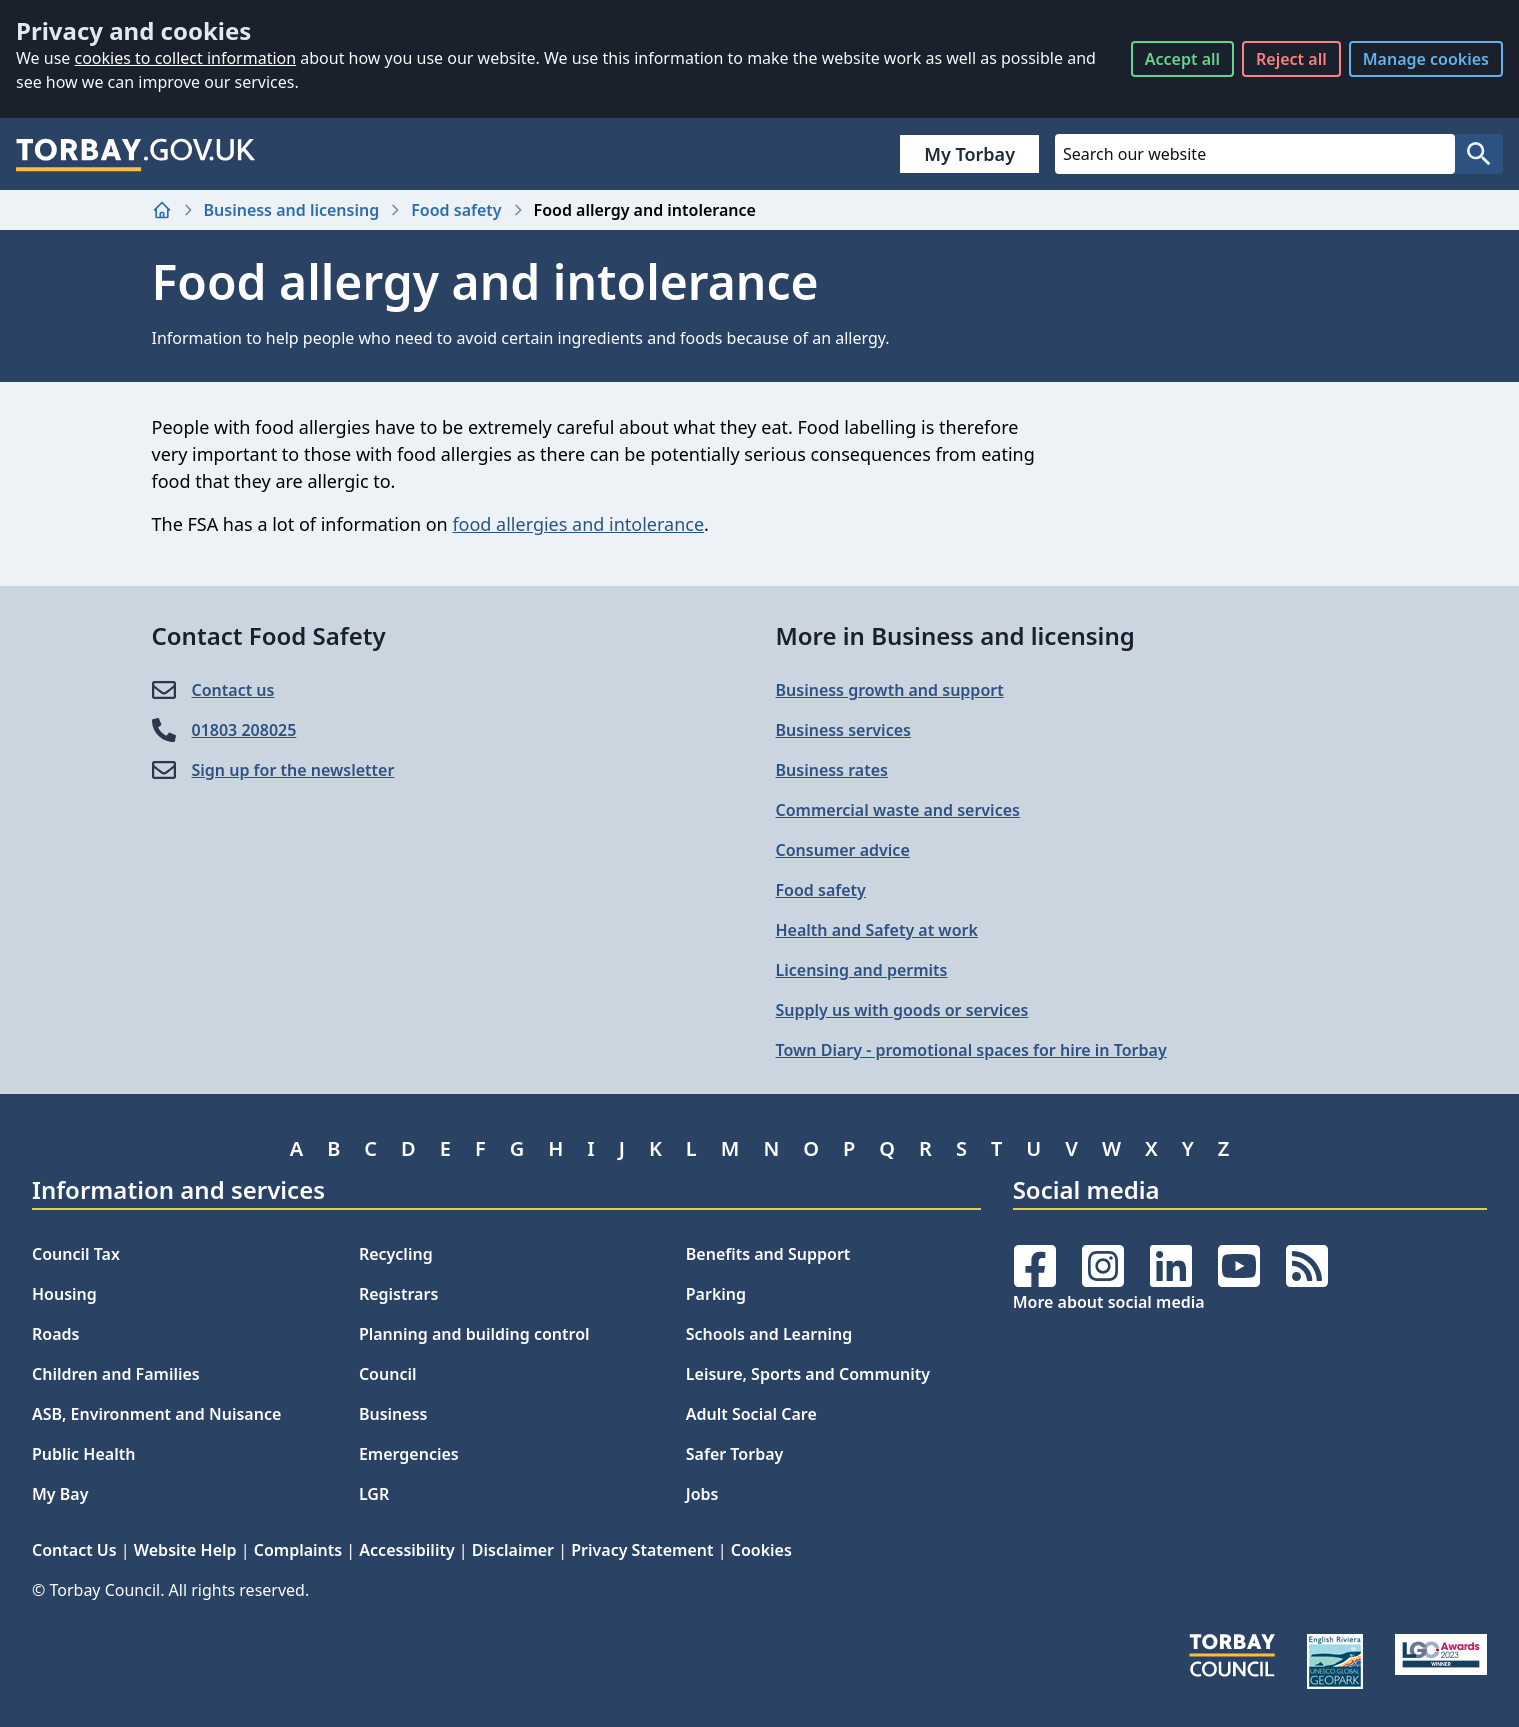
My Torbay (969, 154)
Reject (1291, 59)
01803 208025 (244, 730)
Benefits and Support (768, 1254)
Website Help (185, 1550)
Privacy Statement (642, 1550)
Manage (1426, 59)
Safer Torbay (735, 1454)
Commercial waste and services (898, 810)
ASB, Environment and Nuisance (156, 1414)
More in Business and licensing (955, 635)
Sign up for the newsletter (293, 770)
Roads (55, 1334)
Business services (843, 730)
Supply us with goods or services (902, 1010)
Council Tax (76, 1254)
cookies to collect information (185, 58)
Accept (1182, 59)
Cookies (761, 1550)
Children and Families (116, 1374)
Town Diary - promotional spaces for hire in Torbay (971, 1050)
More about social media (1109, 1302)
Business (393, 1414)
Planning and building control (474, 1334)
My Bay (60, 1494)
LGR (374, 1494)
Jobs (702, 1494)
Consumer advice (843, 850)
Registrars (398, 1294)
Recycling (396, 1254)
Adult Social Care (751, 1414)
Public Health (83, 1454)
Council (388, 1374)
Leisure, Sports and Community (808, 1374)
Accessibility (406, 1550)
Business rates (832, 770)
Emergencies (409, 1454)
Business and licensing (292, 210)
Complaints (298, 1550)
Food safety (456, 210)
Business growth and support (890, 690)
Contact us (233, 690)
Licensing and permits (862, 970)
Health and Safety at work (877, 930)
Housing (64, 1294)
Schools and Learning (769, 1334)
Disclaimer (513, 1550)
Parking (716, 1294)
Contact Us (74, 1550)
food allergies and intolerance (578, 524)
